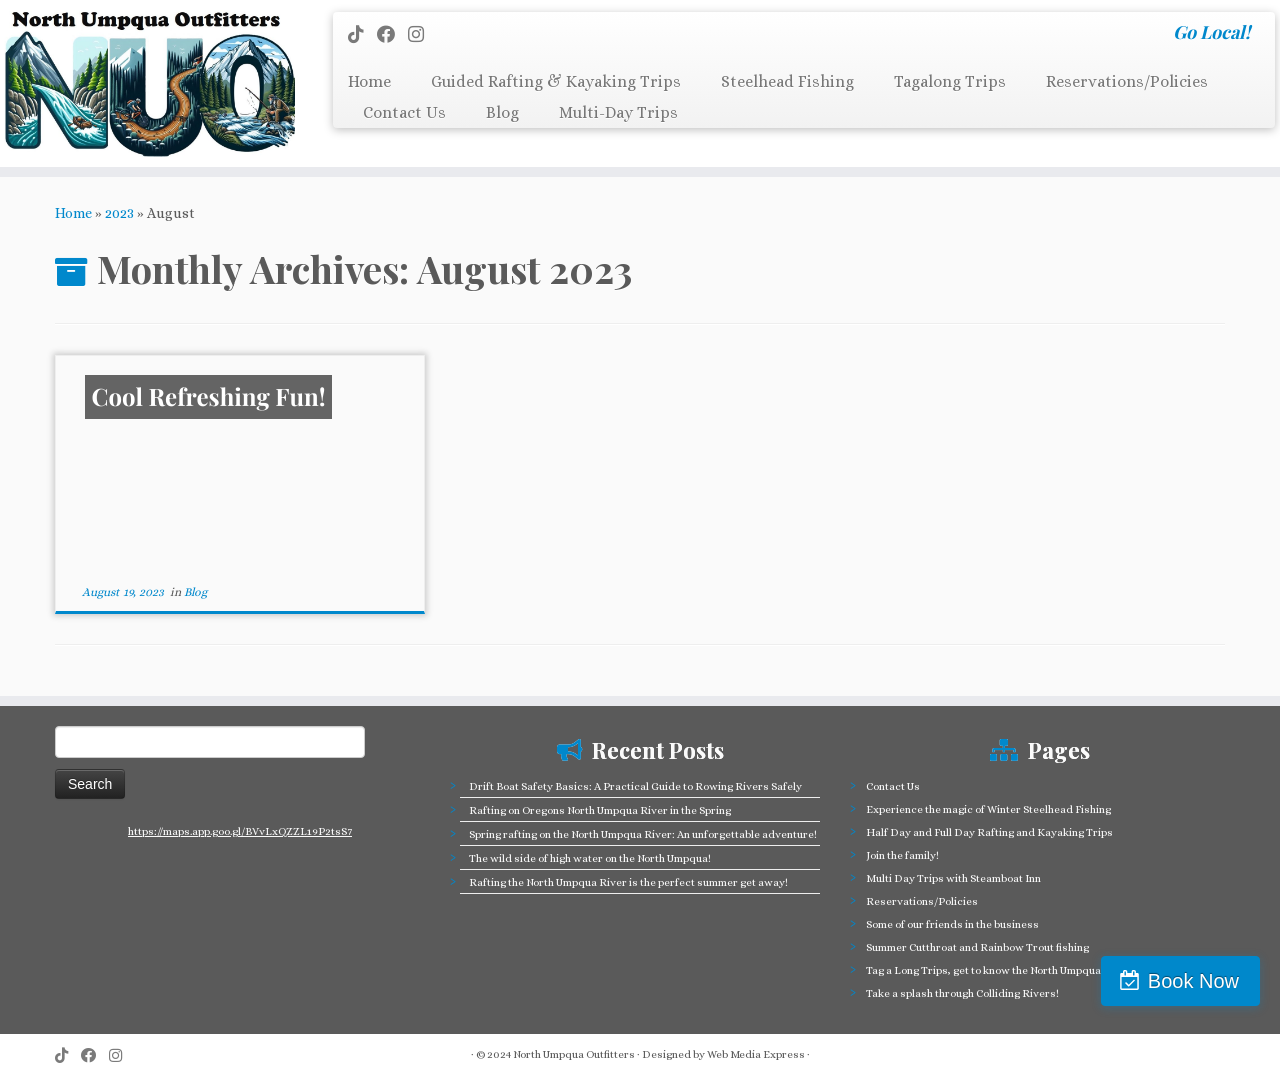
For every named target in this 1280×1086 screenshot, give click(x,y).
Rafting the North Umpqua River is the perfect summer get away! (628, 882)
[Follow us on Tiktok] (362, 34)
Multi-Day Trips (618, 112)
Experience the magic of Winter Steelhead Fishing (988, 809)
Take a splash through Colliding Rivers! (962, 993)
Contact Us (404, 112)
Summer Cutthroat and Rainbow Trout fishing (977, 947)
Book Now (1193, 981)
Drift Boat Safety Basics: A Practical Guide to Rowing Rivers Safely (635, 786)
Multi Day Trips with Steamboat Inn (953, 878)
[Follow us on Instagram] (422, 34)
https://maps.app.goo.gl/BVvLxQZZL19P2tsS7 (240, 831)
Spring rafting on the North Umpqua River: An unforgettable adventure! (643, 834)
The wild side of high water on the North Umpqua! (590, 858)
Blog (502, 112)
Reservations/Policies (1127, 81)
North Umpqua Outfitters (574, 1054)
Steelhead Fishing (787, 81)
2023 (119, 213)
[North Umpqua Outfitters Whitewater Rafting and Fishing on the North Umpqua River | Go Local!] (147, 83)
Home (369, 81)
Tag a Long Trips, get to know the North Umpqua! (985, 970)
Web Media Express (756, 1054)
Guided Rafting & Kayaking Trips (556, 81)
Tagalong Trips (950, 81)
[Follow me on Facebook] (392, 34)
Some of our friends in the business (952, 924)
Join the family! (902, 855)
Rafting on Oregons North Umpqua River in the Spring (600, 810)
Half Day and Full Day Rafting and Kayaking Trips (989, 832)
